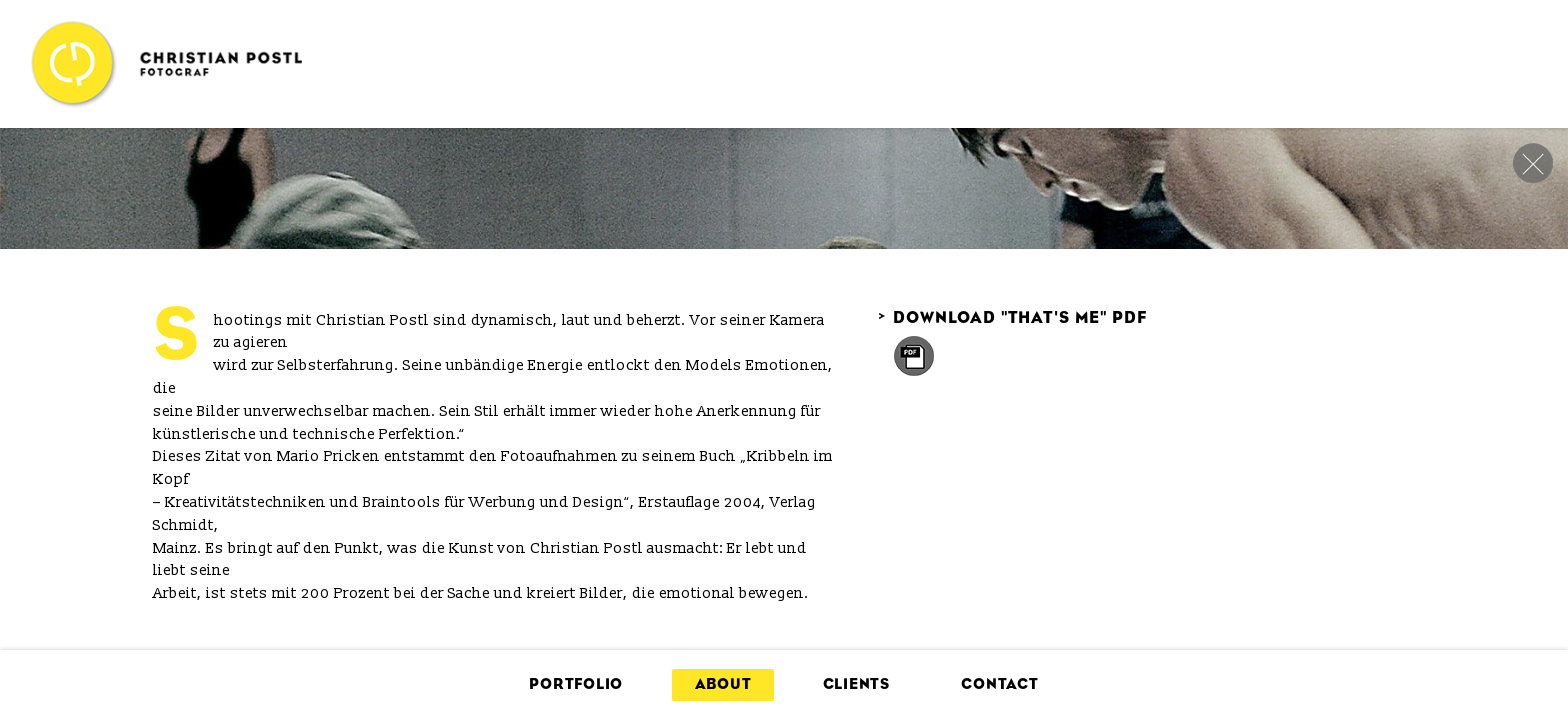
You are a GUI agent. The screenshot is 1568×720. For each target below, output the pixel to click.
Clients (856, 684)
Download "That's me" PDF (1012, 318)
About (723, 684)
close (1533, 163)
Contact (999, 684)
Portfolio (576, 684)
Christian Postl (166, 64)
